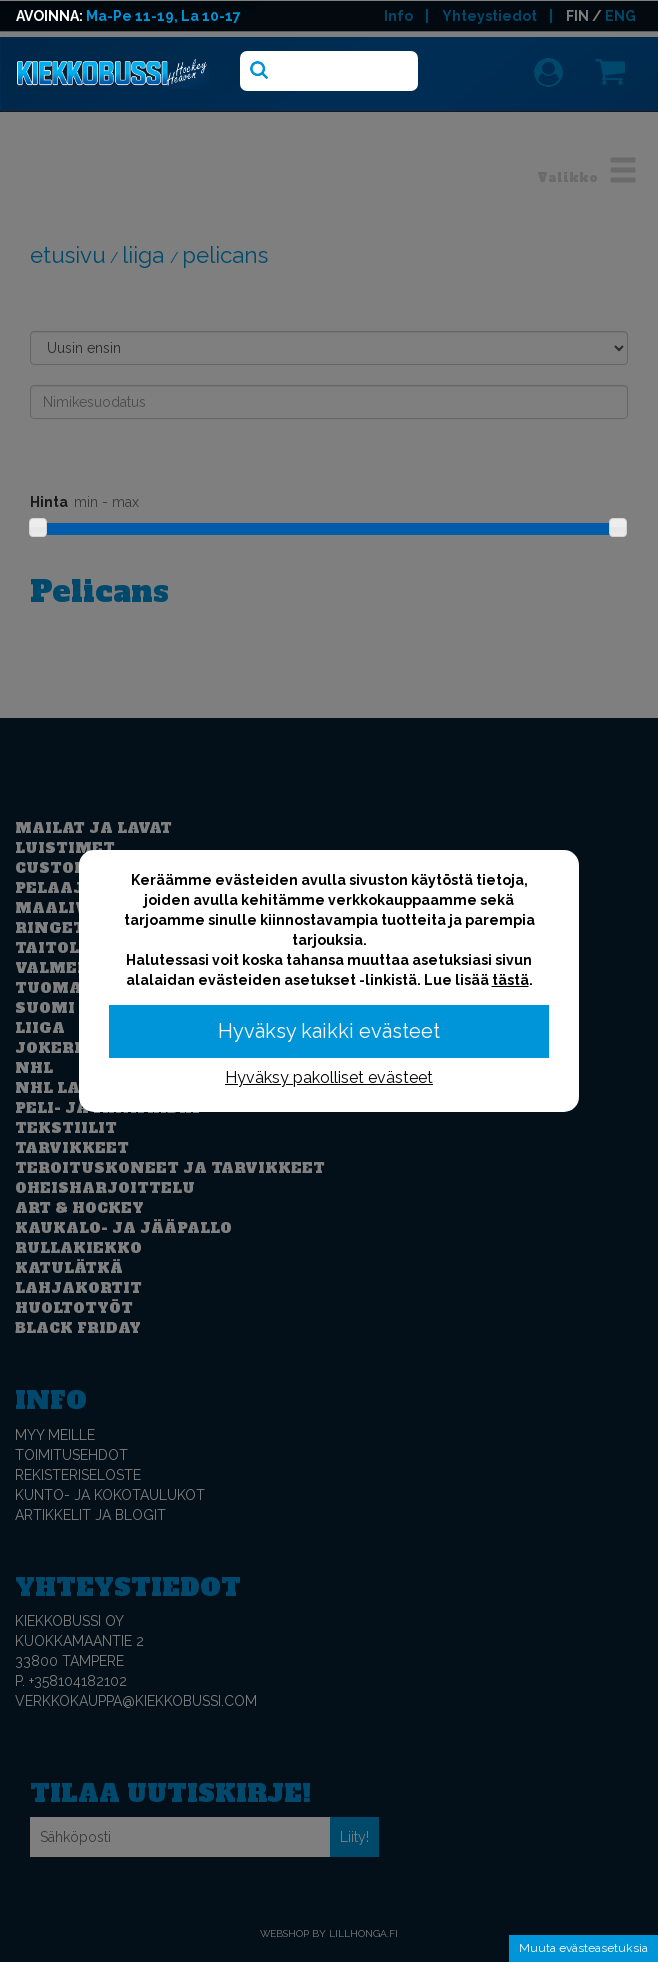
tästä (510, 980)
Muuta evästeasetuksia (583, 1948)
